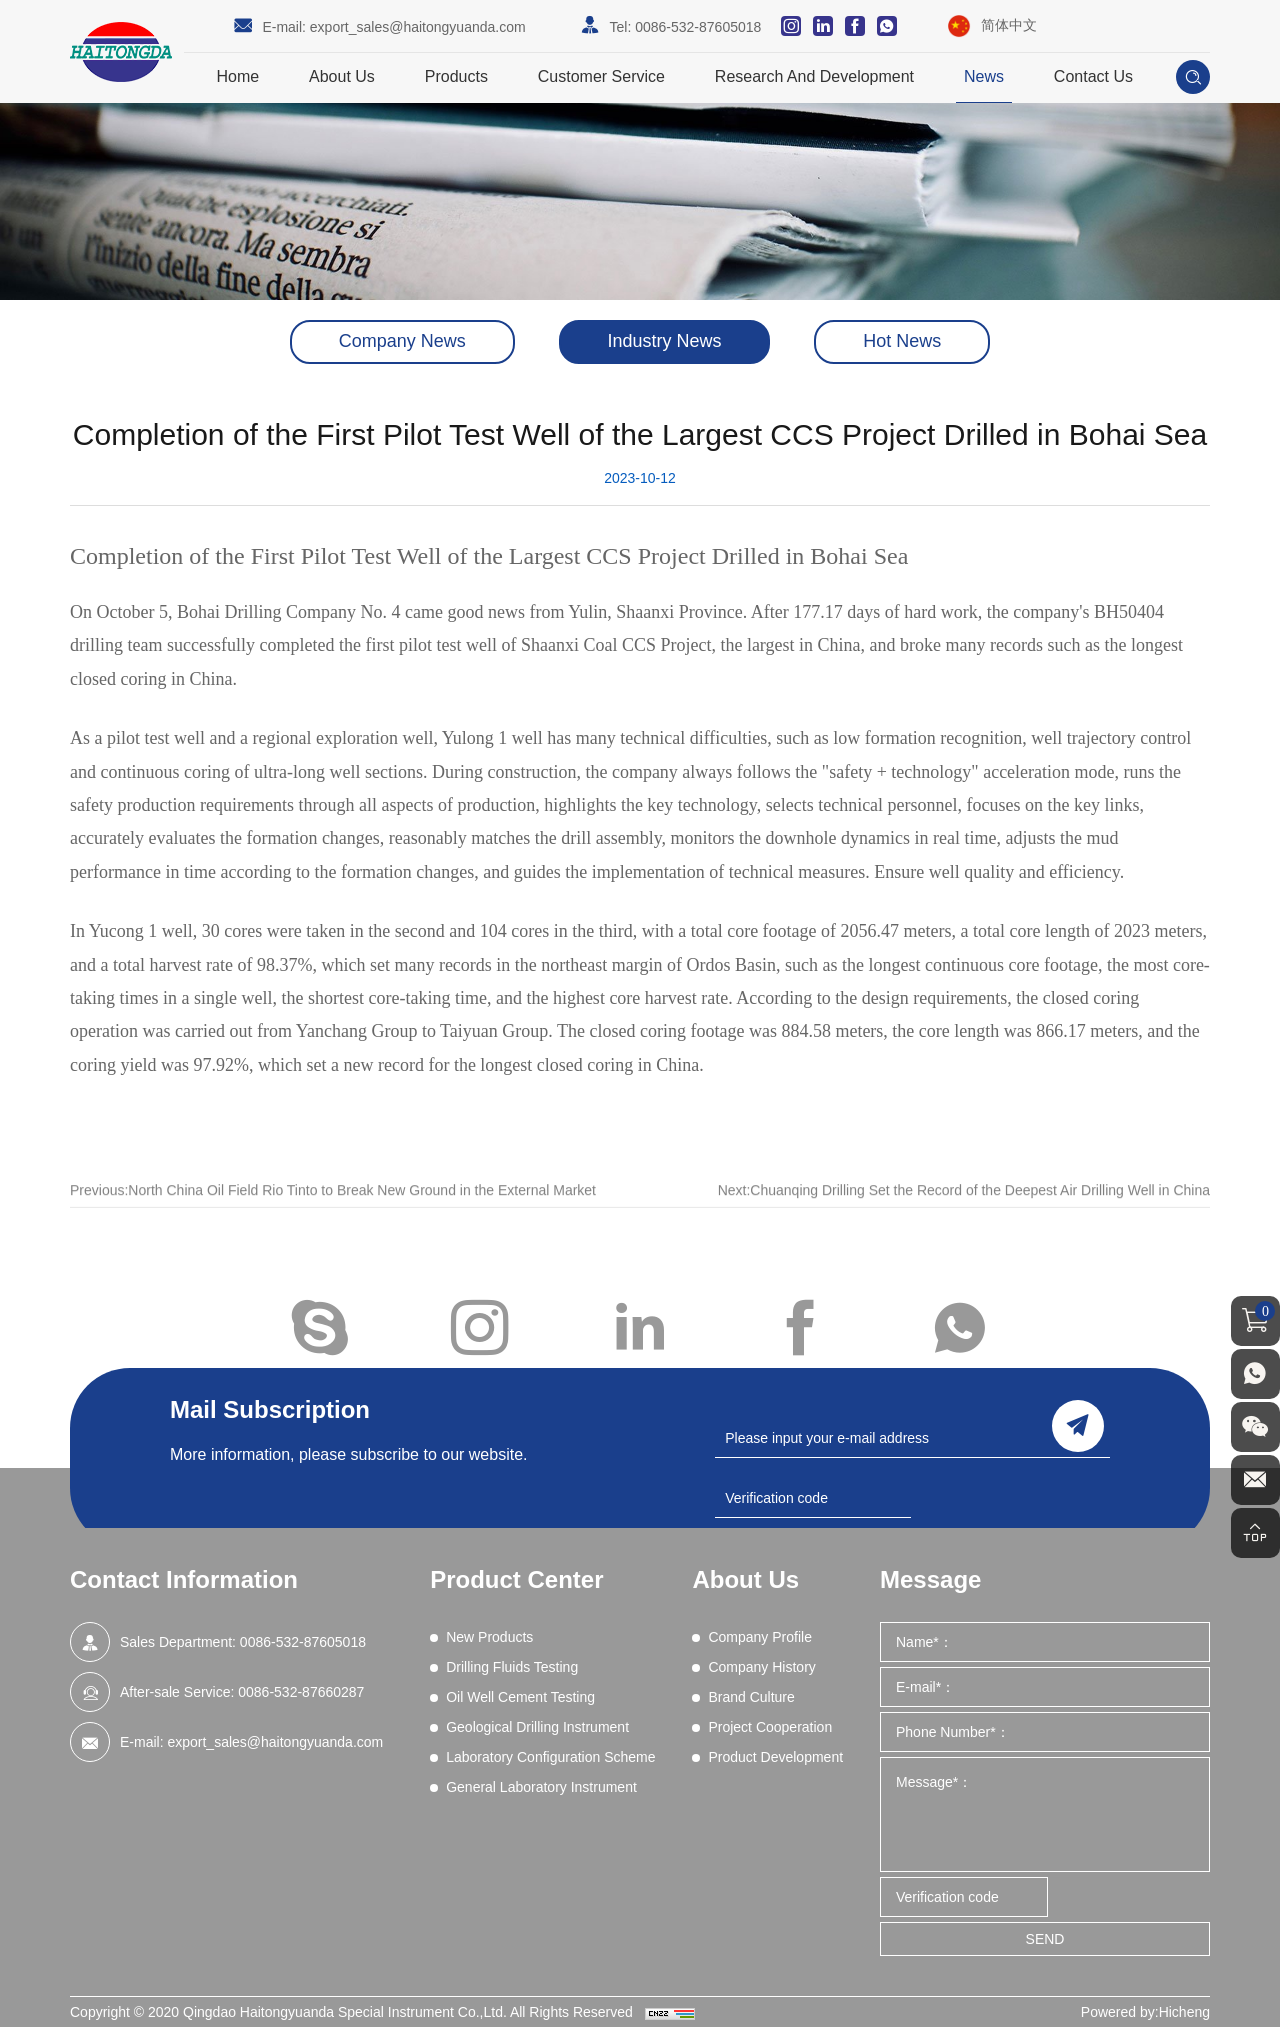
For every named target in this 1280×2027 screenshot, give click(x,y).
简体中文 (1009, 25)
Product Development (775, 1757)
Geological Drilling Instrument (537, 1727)
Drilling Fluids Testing (512, 1667)
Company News (402, 342)
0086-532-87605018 (698, 27)
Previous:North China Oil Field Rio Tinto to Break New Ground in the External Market (333, 1210)
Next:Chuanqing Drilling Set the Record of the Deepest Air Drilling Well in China (964, 1210)
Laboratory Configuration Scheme (550, 1757)
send (1078, 1425)
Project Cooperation (770, 1727)
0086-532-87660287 (301, 1692)
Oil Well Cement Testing (520, 1697)
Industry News (664, 342)
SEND (1045, 1939)
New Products (489, 1637)
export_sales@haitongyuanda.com (418, 27)
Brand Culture (751, 1697)
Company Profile (760, 1637)
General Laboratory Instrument (541, 1787)
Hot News (902, 342)
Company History (761, 1667)
